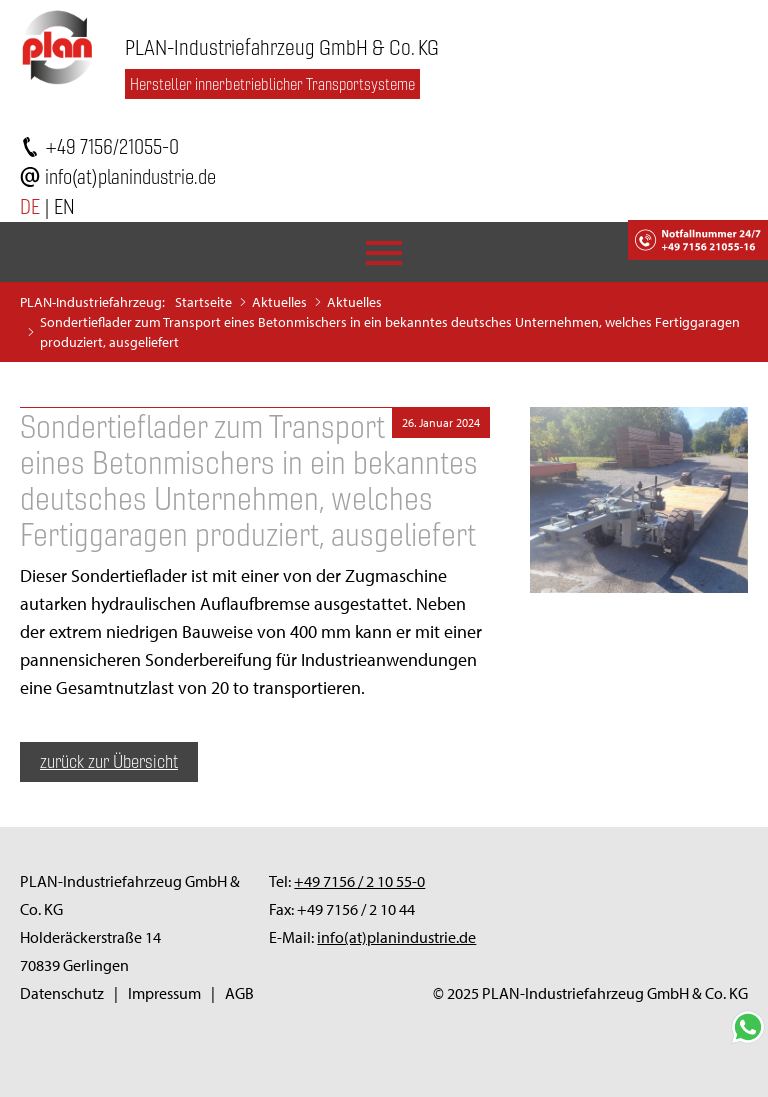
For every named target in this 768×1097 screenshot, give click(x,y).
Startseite (203, 302)
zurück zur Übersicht (109, 761)
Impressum (164, 993)
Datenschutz (62, 993)
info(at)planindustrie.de (130, 176)
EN (64, 206)
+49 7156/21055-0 (112, 146)
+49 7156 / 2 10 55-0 (359, 881)
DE (30, 206)
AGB (239, 993)
